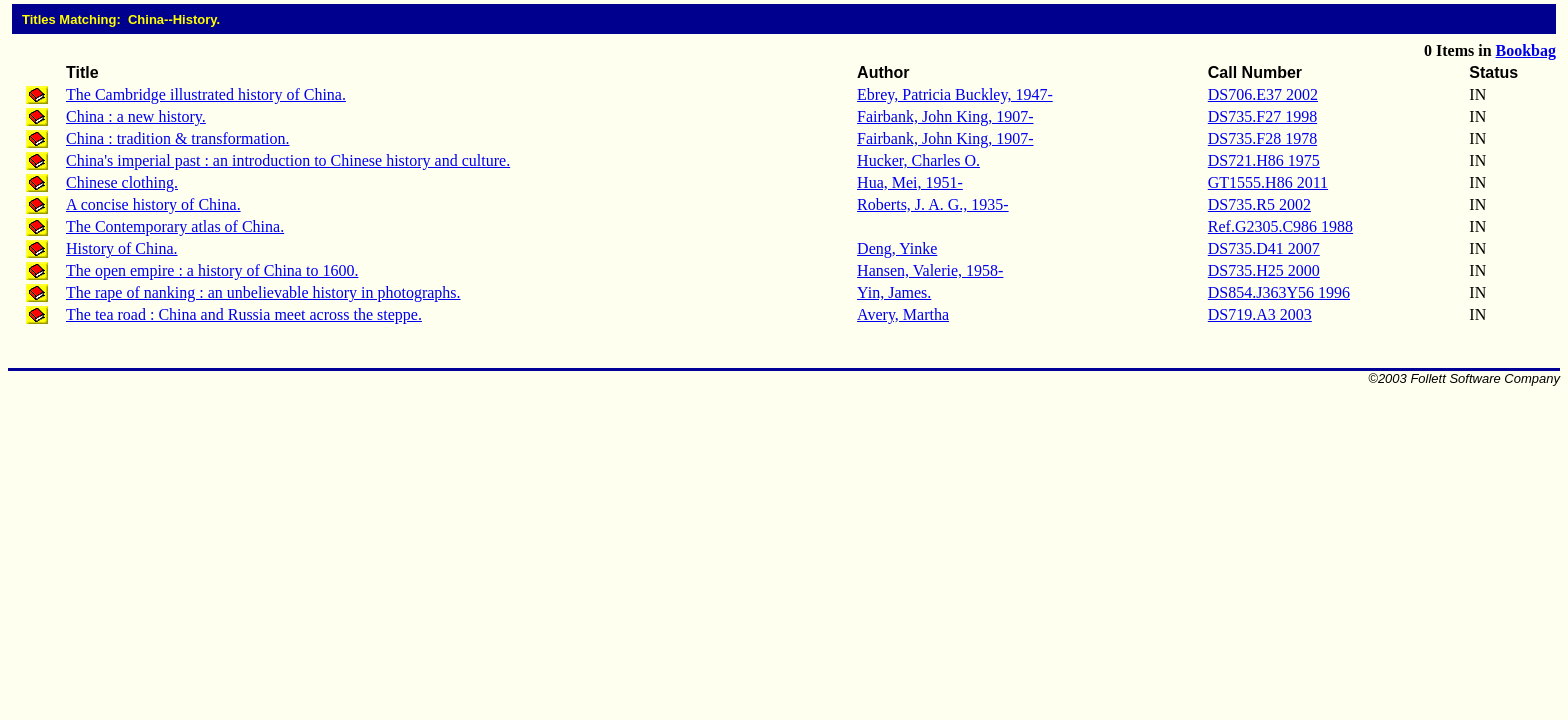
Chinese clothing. (122, 182)
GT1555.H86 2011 (1268, 182)
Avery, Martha (903, 314)
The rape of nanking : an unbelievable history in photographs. (263, 292)
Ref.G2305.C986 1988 (1280, 226)
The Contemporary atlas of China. (175, 226)
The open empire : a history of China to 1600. (212, 270)
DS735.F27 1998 (1262, 116)
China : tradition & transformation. (178, 138)
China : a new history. (136, 116)
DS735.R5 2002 (1259, 204)
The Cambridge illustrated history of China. (206, 94)
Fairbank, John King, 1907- (945, 116)
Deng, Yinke (897, 248)
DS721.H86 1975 (1264, 160)
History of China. (122, 248)
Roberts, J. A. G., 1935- (933, 204)
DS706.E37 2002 (1263, 94)
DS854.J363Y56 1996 (1279, 292)
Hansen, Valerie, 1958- (930, 270)
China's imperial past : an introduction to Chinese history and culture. (288, 160)
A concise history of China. (153, 204)
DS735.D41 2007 (1264, 248)
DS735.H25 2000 (1264, 270)
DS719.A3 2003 (1260, 314)
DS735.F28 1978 (1262, 138)
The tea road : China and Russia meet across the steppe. (244, 314)
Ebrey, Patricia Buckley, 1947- (955, 94)
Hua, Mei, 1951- (910, 182)
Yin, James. (894, 292)
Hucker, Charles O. (918, 160)
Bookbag (1526, 50)
